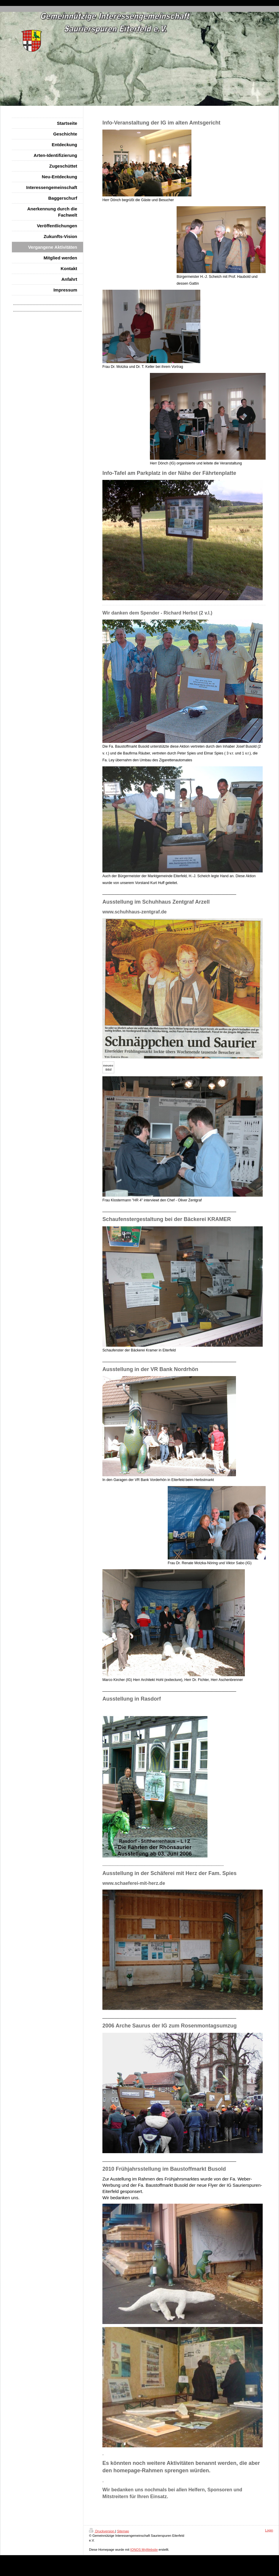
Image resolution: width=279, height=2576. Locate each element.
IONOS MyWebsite (144, 2549)
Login (269, 2530)
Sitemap (123, 2531)
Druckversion (102, 2531)
